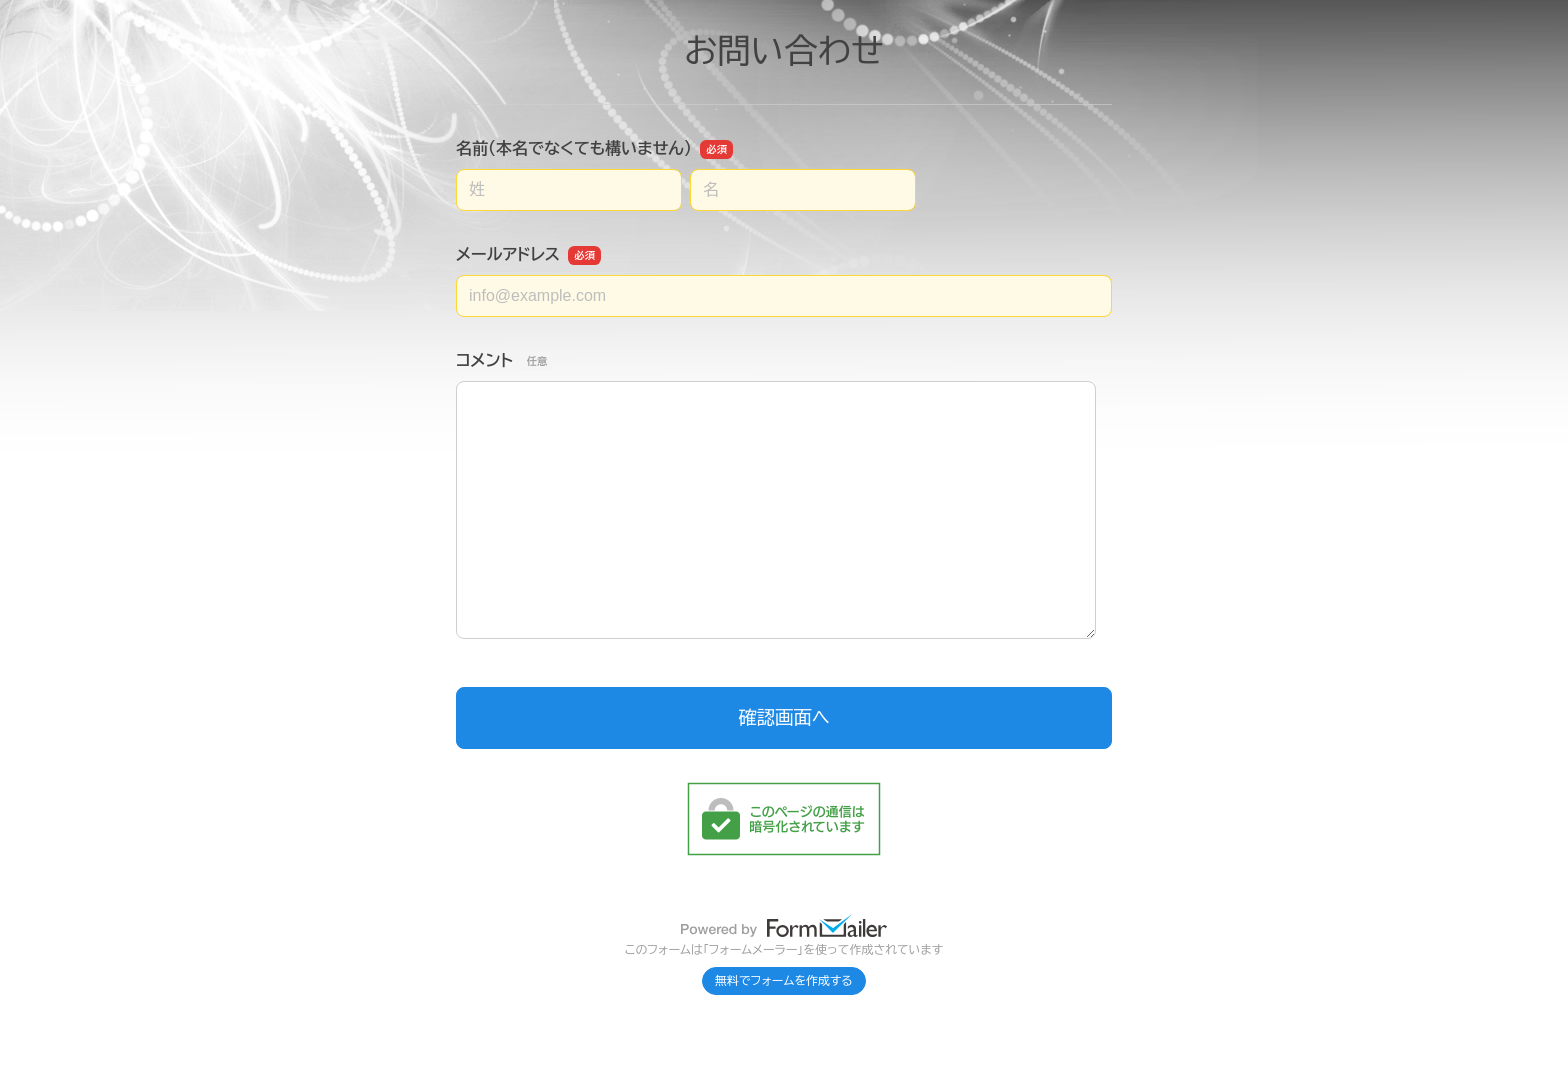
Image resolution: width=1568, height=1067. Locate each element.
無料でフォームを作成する (784, 981)
